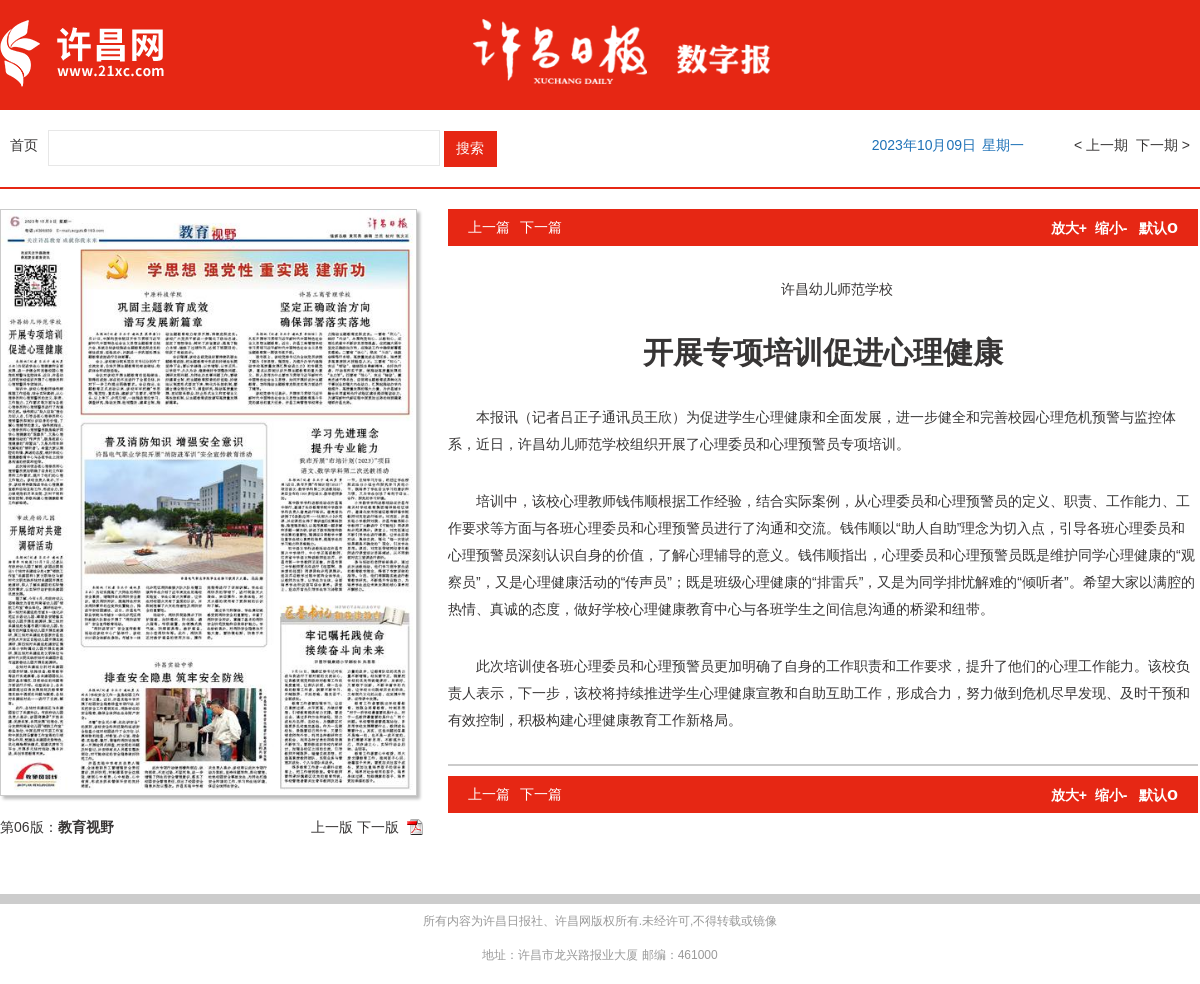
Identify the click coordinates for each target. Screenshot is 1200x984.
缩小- (1111, 228)
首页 (24, 145)
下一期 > (1163, 145)
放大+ (1069, 228)
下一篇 (541, 227)
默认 (1158, 228)
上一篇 (489, 227)
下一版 (378, 827)
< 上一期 (1101, 145)
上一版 (332, 827)
